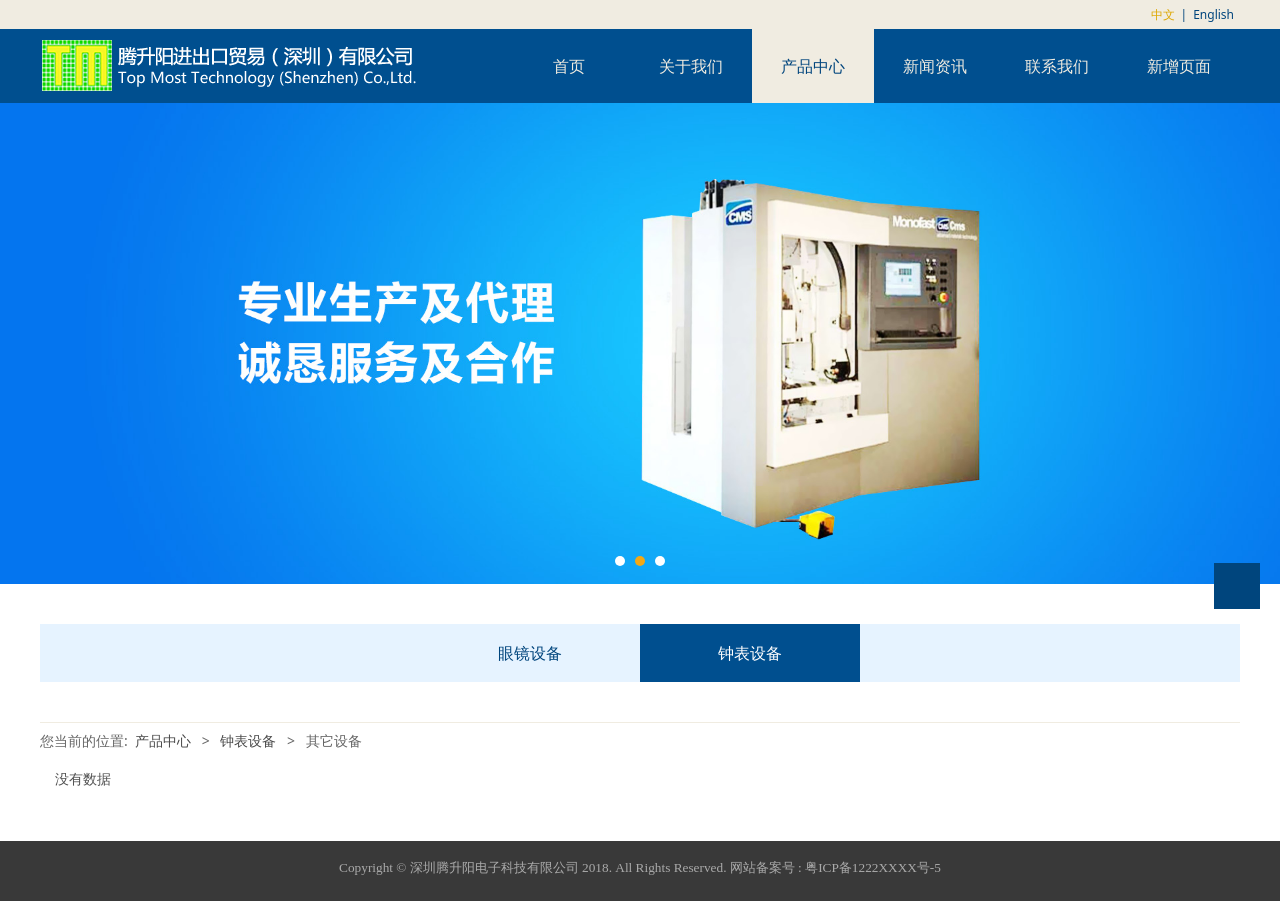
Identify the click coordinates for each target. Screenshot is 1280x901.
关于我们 (691, 66)
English (1213, 14)
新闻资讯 (935, 66)
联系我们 (1057, 66)
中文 (1163, 14)
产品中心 (813, 66)
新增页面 (1179, 66)
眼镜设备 (530, 653)
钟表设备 (750, 653)
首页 (569, 66)
